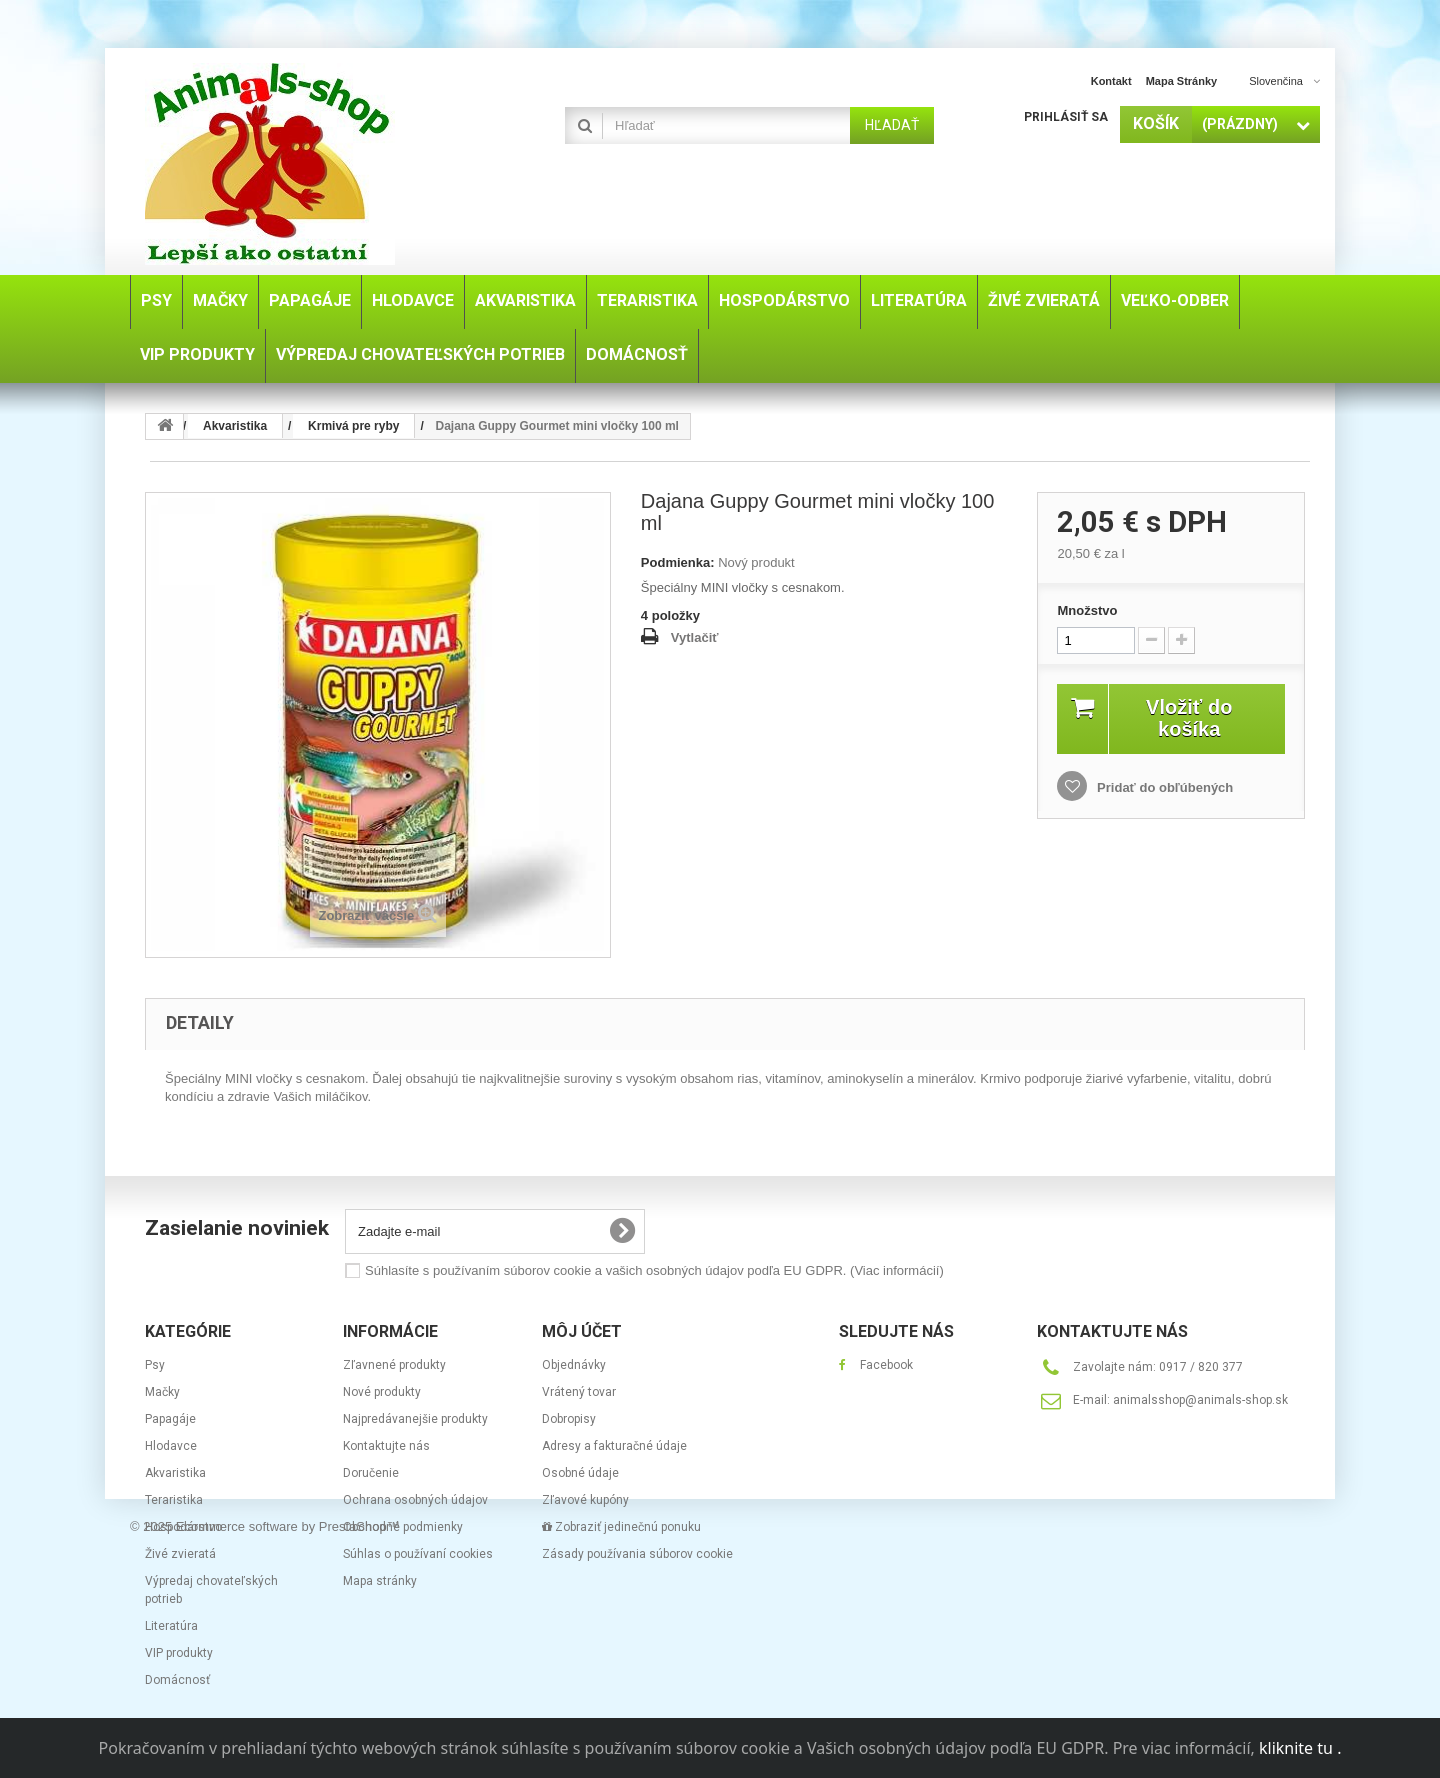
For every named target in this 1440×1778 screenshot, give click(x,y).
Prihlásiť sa (1066, 117)
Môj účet (582, 1331)
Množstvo (1087, 610)
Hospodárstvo (183, 1527)
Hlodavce (171, 1446)
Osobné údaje (580, 1473)
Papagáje (170, 1419)
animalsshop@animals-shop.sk (1200, 1400)
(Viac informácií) (897, 1270)
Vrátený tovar (579, 1392)
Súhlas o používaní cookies (418, 1554)
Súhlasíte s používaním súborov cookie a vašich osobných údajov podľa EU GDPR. (654, 1270)
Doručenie (371, 1473)
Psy (155, 1365)
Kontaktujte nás (386, 1446)
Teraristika (174, 1500)
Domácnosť (177, 1680)
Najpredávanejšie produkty (415, 1419)
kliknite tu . (1300, 1748)
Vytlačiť (695, 637)
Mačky (162, 1392)
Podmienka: (678, 562)
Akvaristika (175, 1473)
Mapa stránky (1182, 81)
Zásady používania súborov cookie (637, 1554)
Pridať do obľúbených (1163, 787)
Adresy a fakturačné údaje (614, 1446)
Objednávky (574, 1365)
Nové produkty (382, 1392)
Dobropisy (569, 1419)
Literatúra (171, 1626)
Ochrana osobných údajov (415, 1500)
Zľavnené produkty (394, 1365)
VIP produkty (179, 1653)
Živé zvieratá (180, 1554)
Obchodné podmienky (403, 1527)
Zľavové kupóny (585, 1500)
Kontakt (1111, 81)
